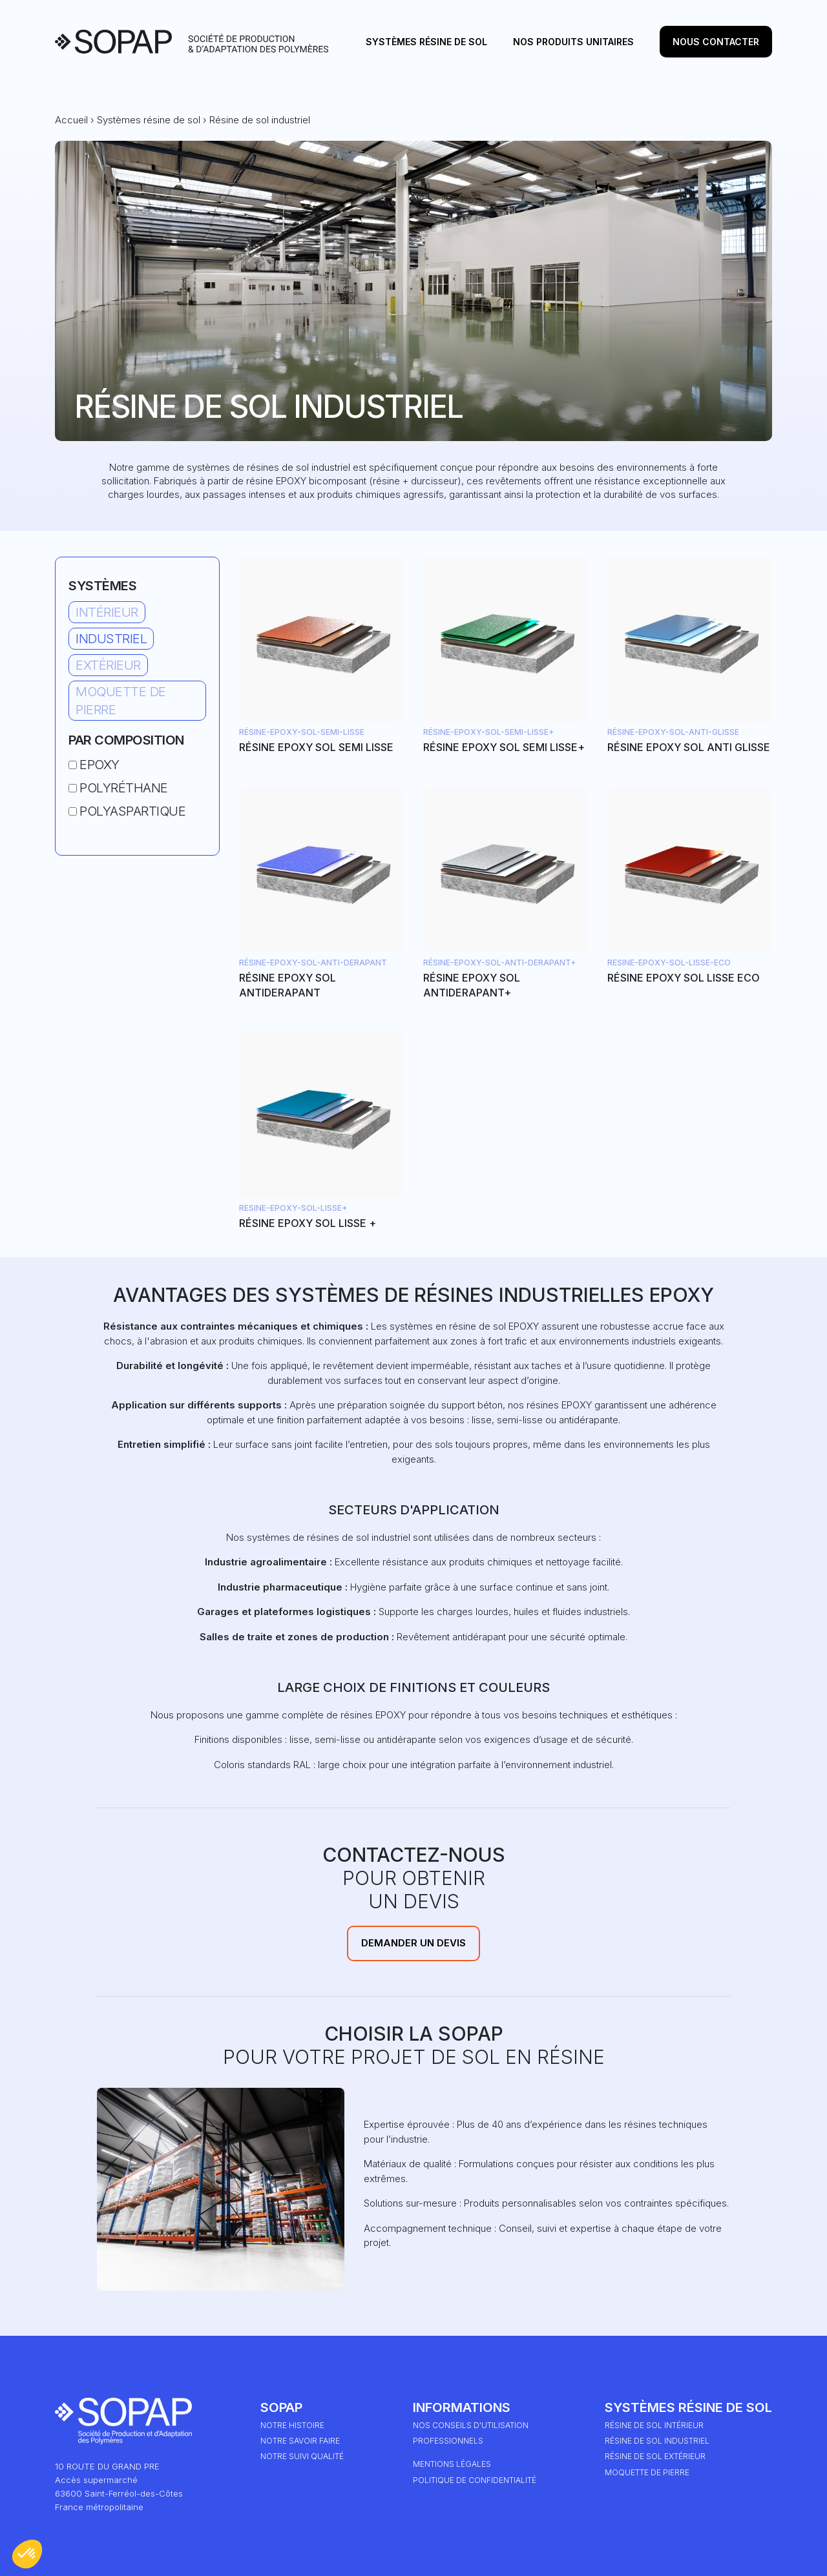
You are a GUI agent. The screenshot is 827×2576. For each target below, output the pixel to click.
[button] (27, 2554)
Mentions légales (452, 2464)
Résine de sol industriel (657, 2441)
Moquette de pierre (121, 700)
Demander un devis (413, 1943)
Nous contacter (716, 41)
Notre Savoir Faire (300, 2441)
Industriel (111, 638)
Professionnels (448, 2441)
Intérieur (107, 612)
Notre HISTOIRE (292, 2425)
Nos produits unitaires (573, 41)
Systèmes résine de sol (426, 41)
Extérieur (108, 665)
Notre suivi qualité (302, 2456)
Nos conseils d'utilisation (471, 2425)
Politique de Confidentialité (474, 2480)
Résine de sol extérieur (655, 2456)
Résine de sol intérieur (654, 2425)
